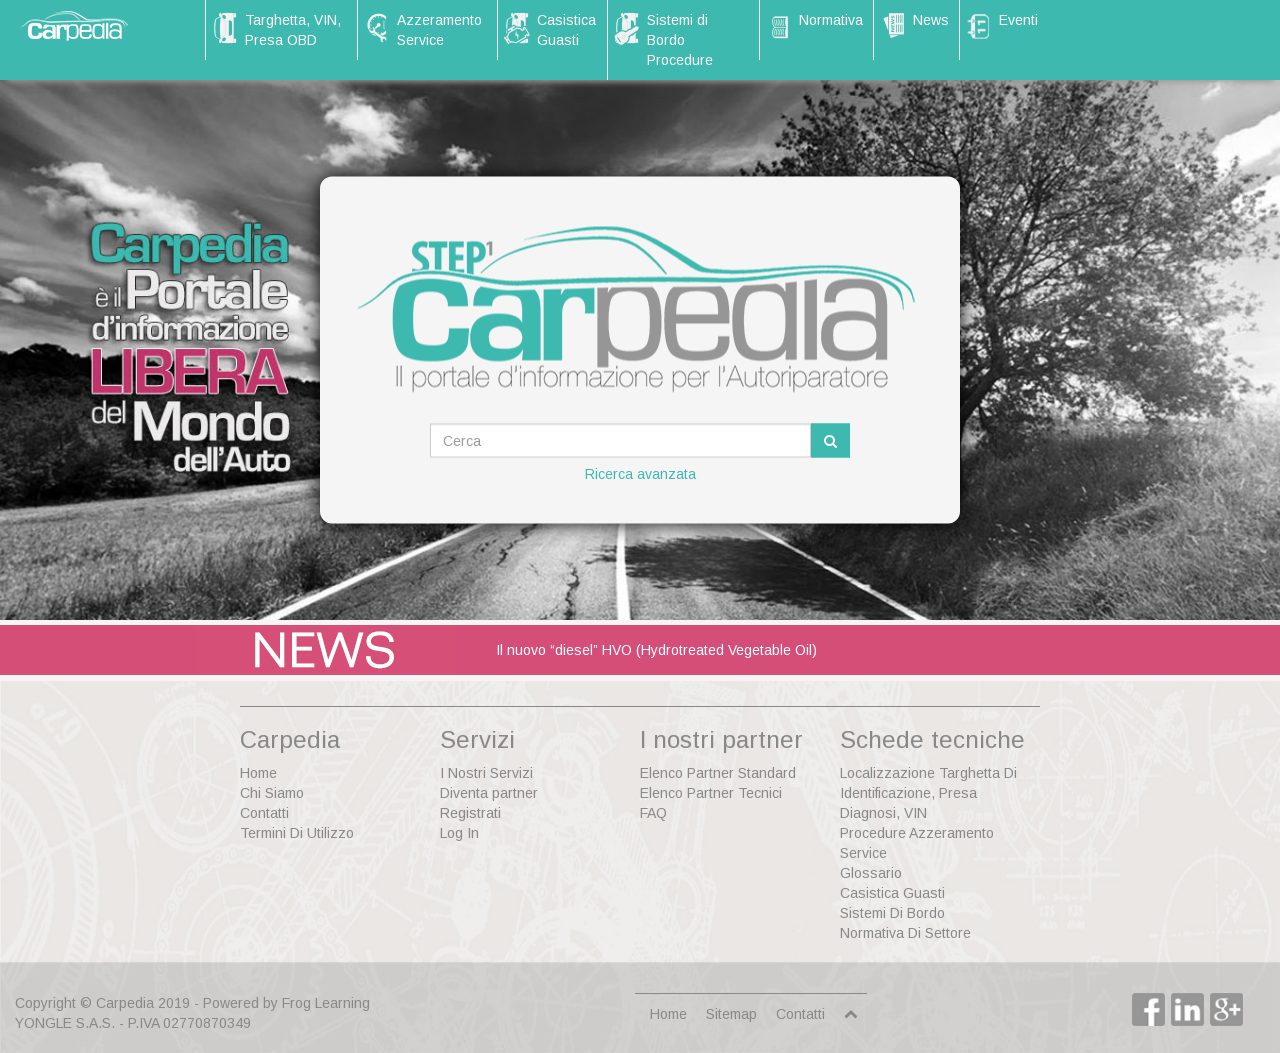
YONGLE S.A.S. (65, 1023)
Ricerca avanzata (640, 474)
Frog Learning (326, 1003)
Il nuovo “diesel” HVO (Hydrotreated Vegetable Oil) (656, 650)
